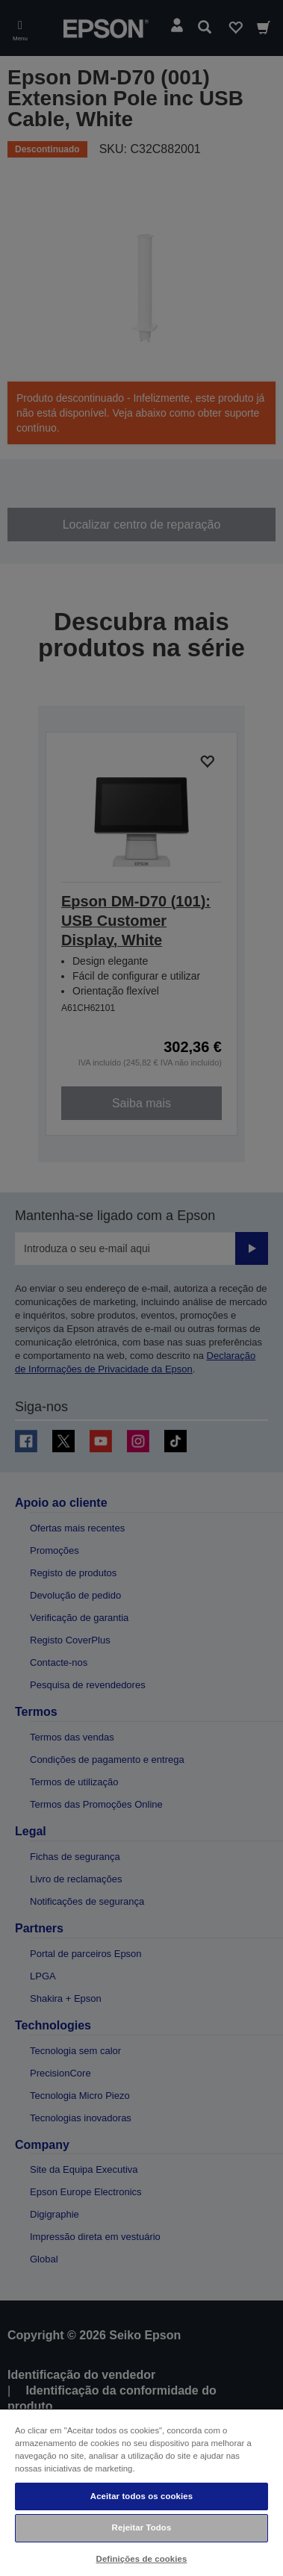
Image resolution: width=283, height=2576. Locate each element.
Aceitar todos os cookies (141, 2496)
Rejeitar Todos (142, 2527)
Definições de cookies (141, 2558)
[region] (141, 2492)
